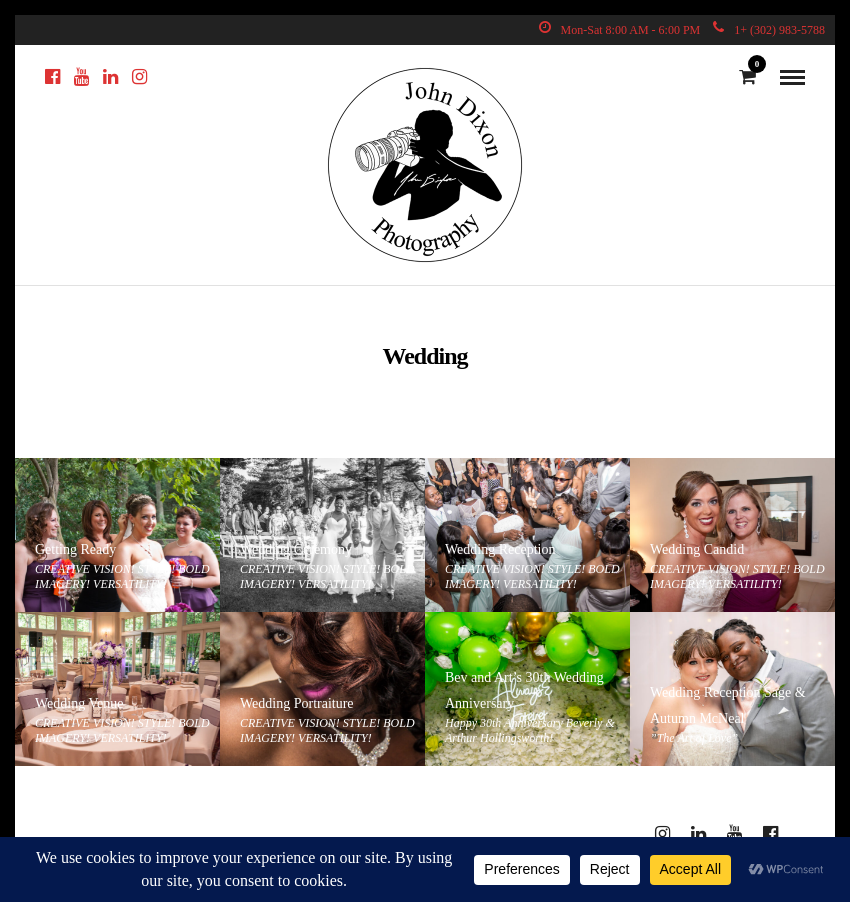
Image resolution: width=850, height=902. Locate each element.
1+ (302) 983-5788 (769, 30)
